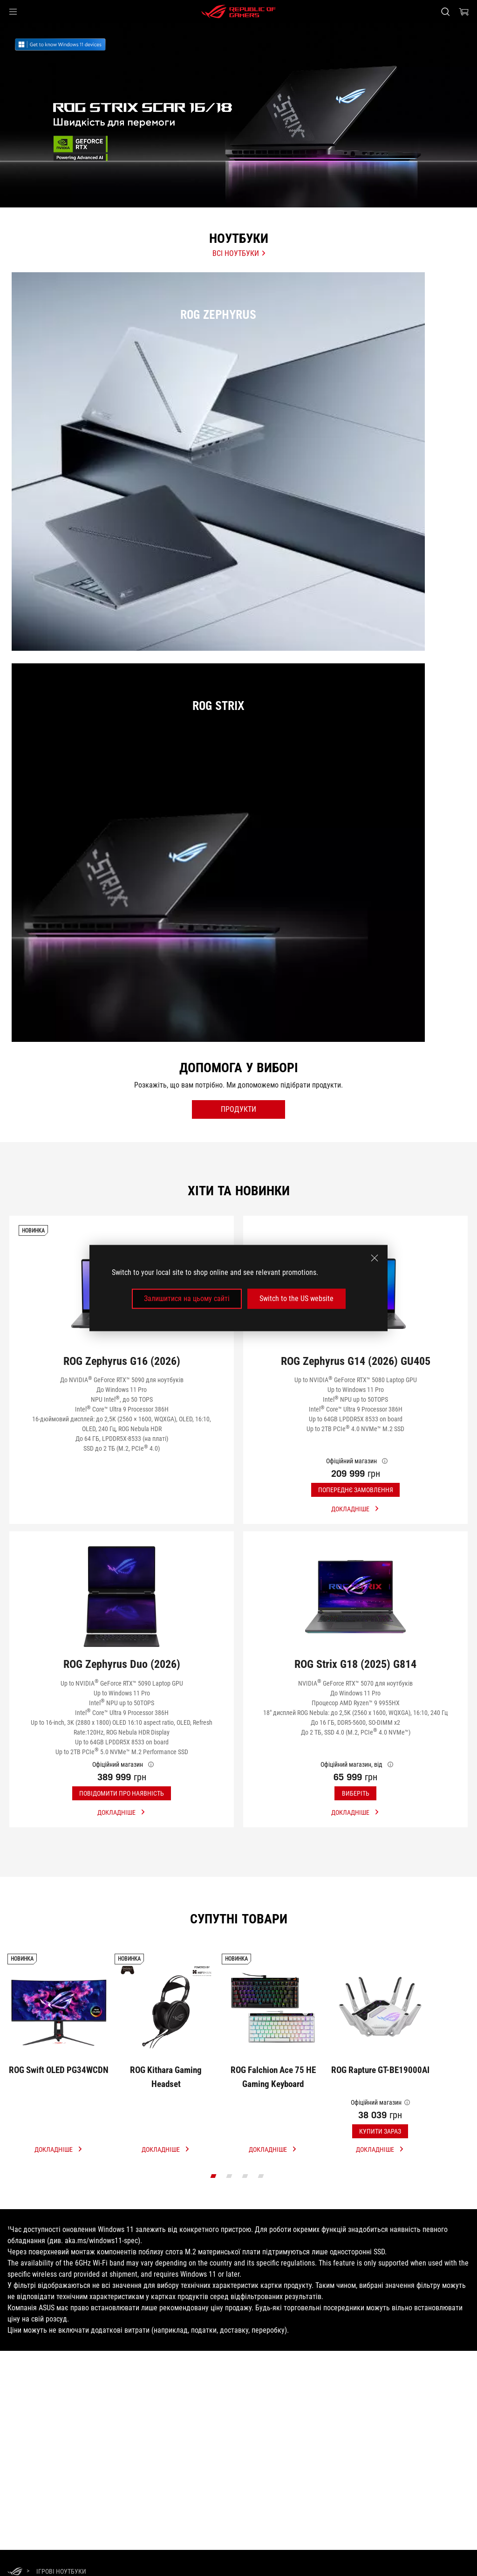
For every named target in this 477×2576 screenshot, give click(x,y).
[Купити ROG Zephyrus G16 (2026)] (121, 1443)
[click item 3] (261, 2250)
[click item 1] (229, 2250)
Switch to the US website (296, 1298)
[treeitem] (238, 115)
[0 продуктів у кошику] (464, 11)
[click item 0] (214, 2250)
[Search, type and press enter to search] (445, 11)
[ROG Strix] (238, 916)
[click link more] (58, 2224)
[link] (71, 45)
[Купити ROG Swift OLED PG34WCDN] (58, 2098)
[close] (374, 1258)
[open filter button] (238, 1183)
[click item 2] (245, 2250)
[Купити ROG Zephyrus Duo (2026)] (121, 1753)
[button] (13, 11)
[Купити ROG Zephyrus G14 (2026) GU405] (355, 1443)
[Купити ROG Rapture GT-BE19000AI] (380, 2098)
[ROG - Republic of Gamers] (238, 12)
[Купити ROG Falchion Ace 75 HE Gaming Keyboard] (273, 2098)
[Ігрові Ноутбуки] (61, 2571)
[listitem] (238, 480)
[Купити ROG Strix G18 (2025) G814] (355, 1753)
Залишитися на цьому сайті (187, 1298)
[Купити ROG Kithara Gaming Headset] (166, 2098)
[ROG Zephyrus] (238, 489)
